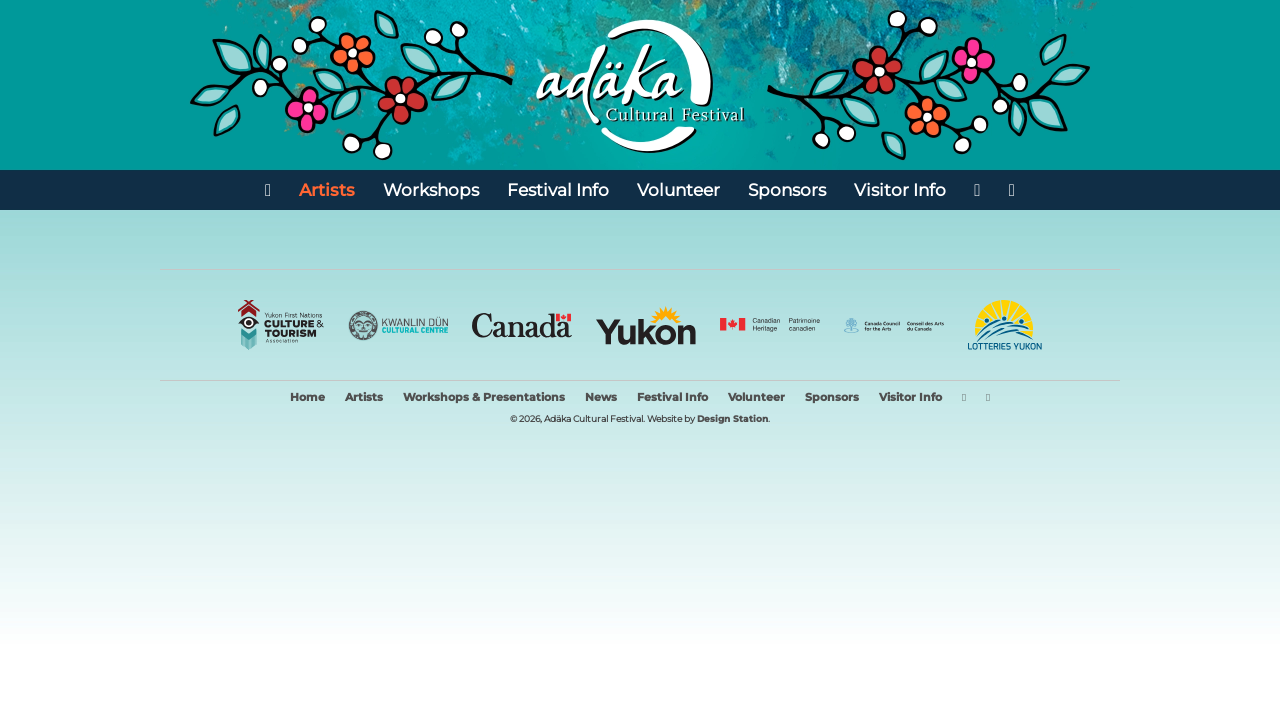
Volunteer (678, 189)
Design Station (732, 418)
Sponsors (787, 189)
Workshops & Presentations (484, 397)
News (601, 397)
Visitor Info (900, 189)
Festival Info (558, 189)
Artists (327, 189)
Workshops (431, 189)
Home (307, 397)
